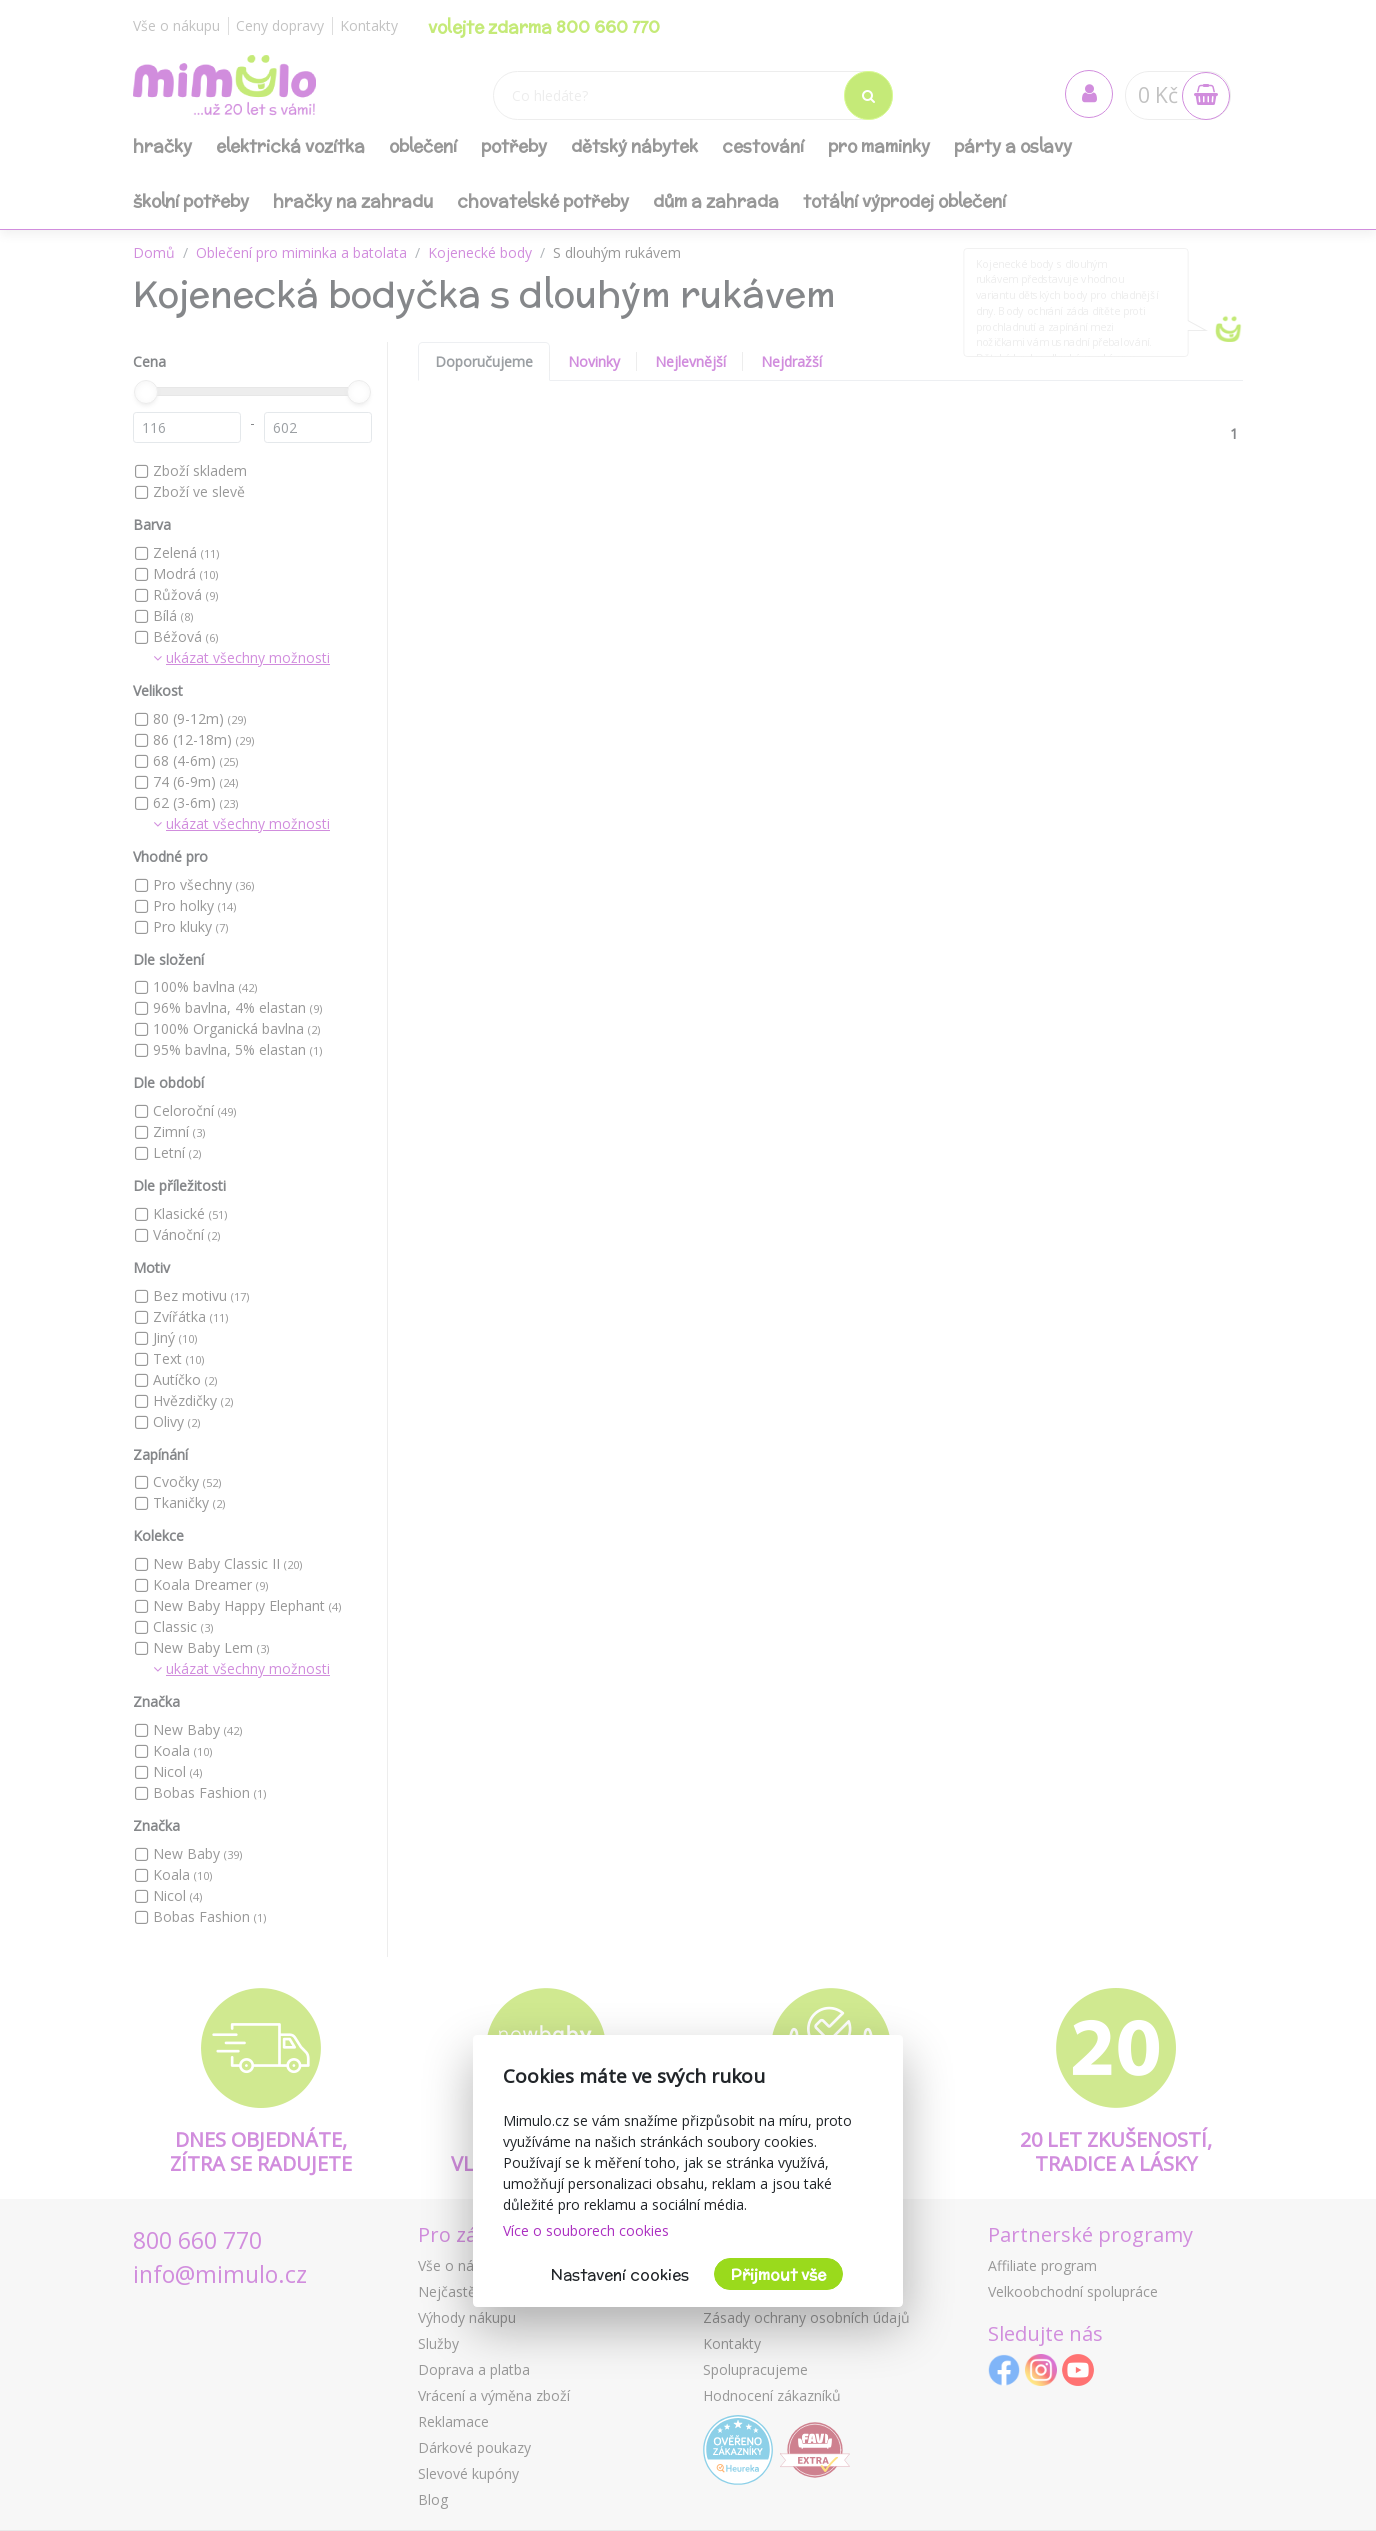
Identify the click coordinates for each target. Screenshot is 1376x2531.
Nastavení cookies (620, 2274)
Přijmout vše (778, 2274)
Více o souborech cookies (586, 2230)
